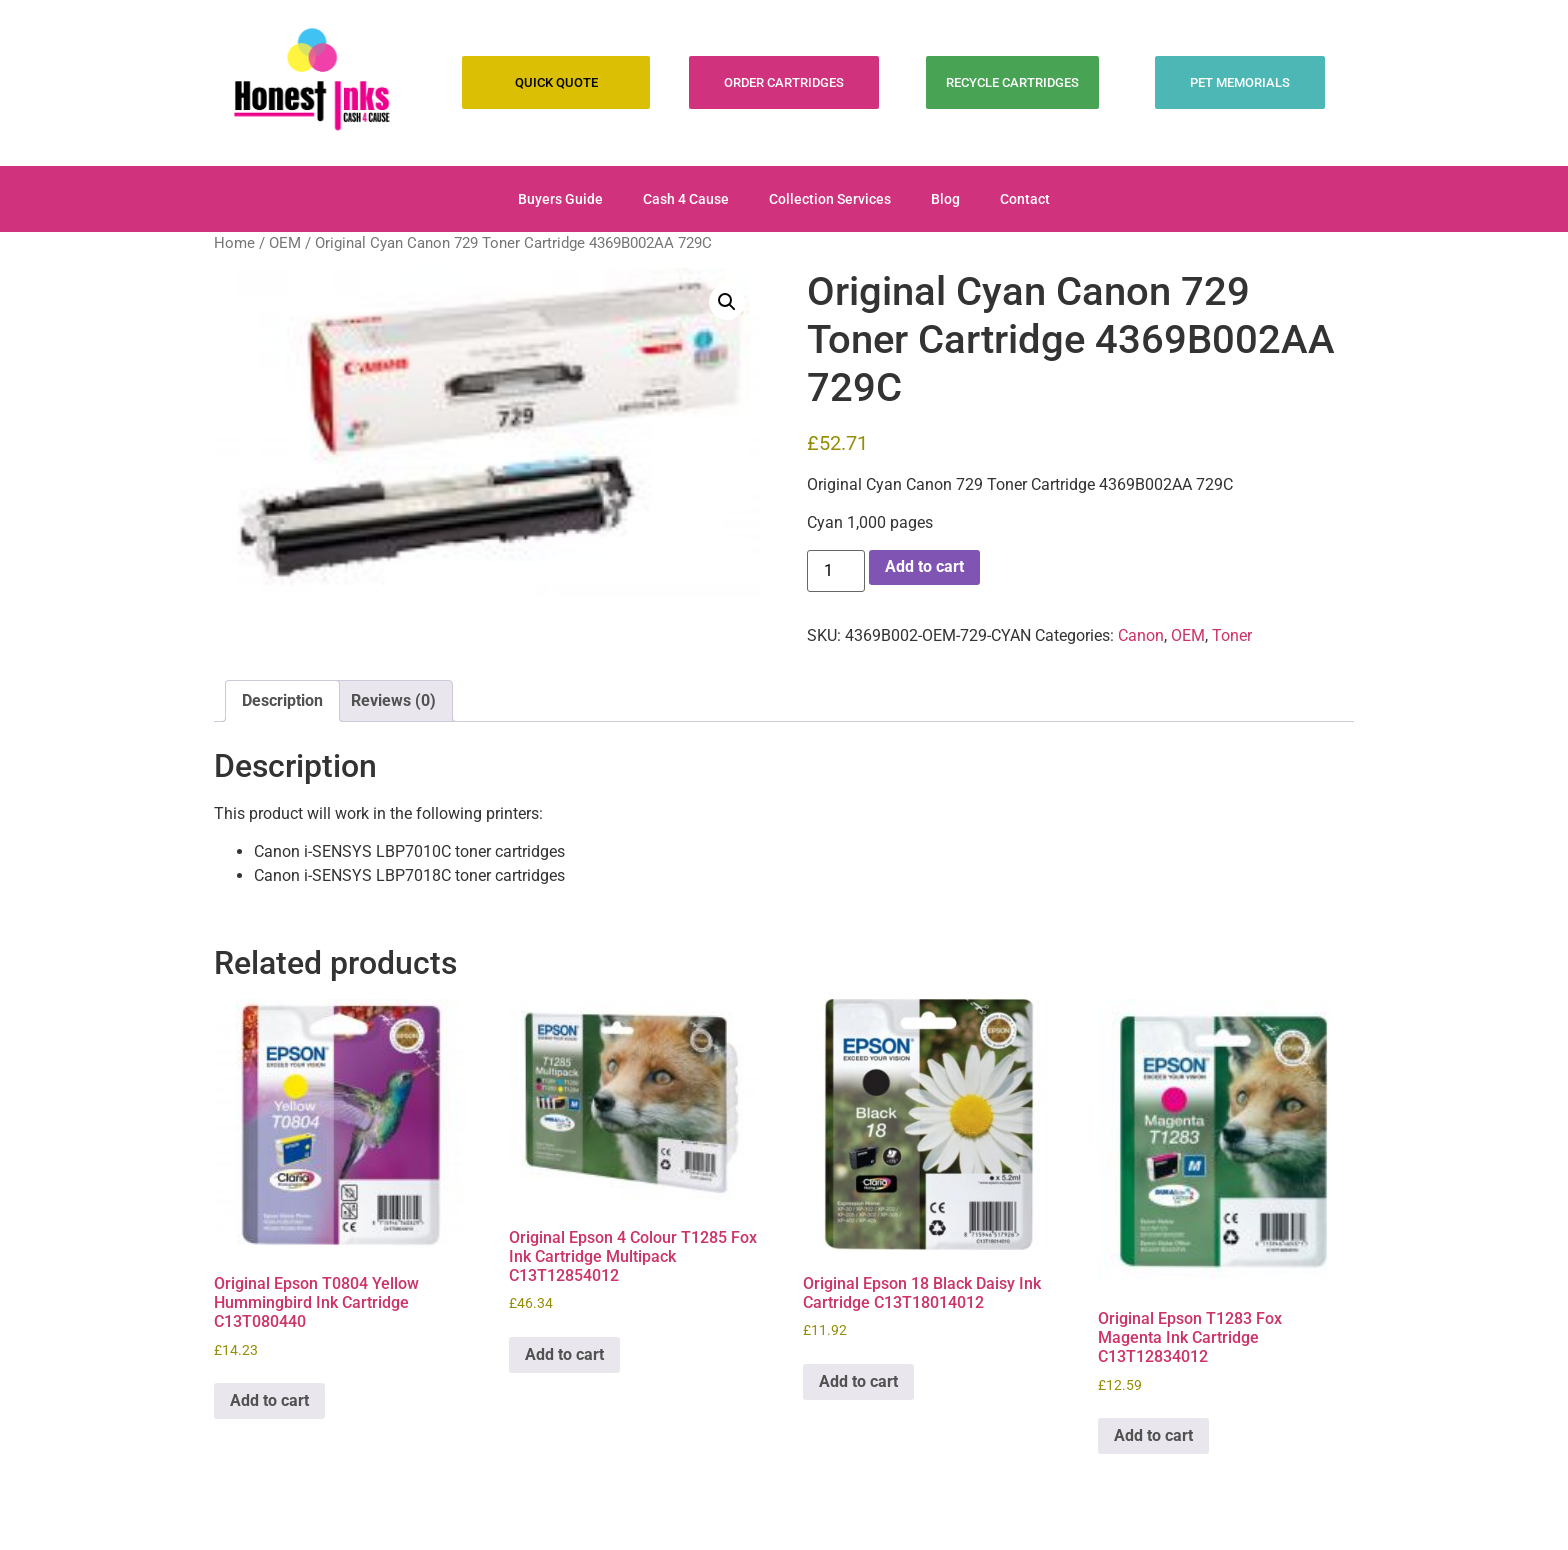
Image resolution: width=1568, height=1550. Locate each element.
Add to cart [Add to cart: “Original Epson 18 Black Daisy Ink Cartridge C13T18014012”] (858, 1381)
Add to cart (924, 566)
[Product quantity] (836, 571)
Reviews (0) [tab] (393, 700)
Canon (1141, 635)
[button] (727, 302)
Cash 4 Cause (686, 199)
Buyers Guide (560, 199)
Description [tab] (282, 700)
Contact (1025, 199)
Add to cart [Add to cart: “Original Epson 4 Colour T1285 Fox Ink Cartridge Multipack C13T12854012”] (564, 1354)
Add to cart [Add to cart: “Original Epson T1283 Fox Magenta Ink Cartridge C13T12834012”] (1153, 1435)
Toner (1232, 635)
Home (234, 243)
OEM (285, 243)
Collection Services (830, 199)
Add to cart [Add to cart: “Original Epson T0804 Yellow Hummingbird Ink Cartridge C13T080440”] (269, 1400)
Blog (945, 199)
